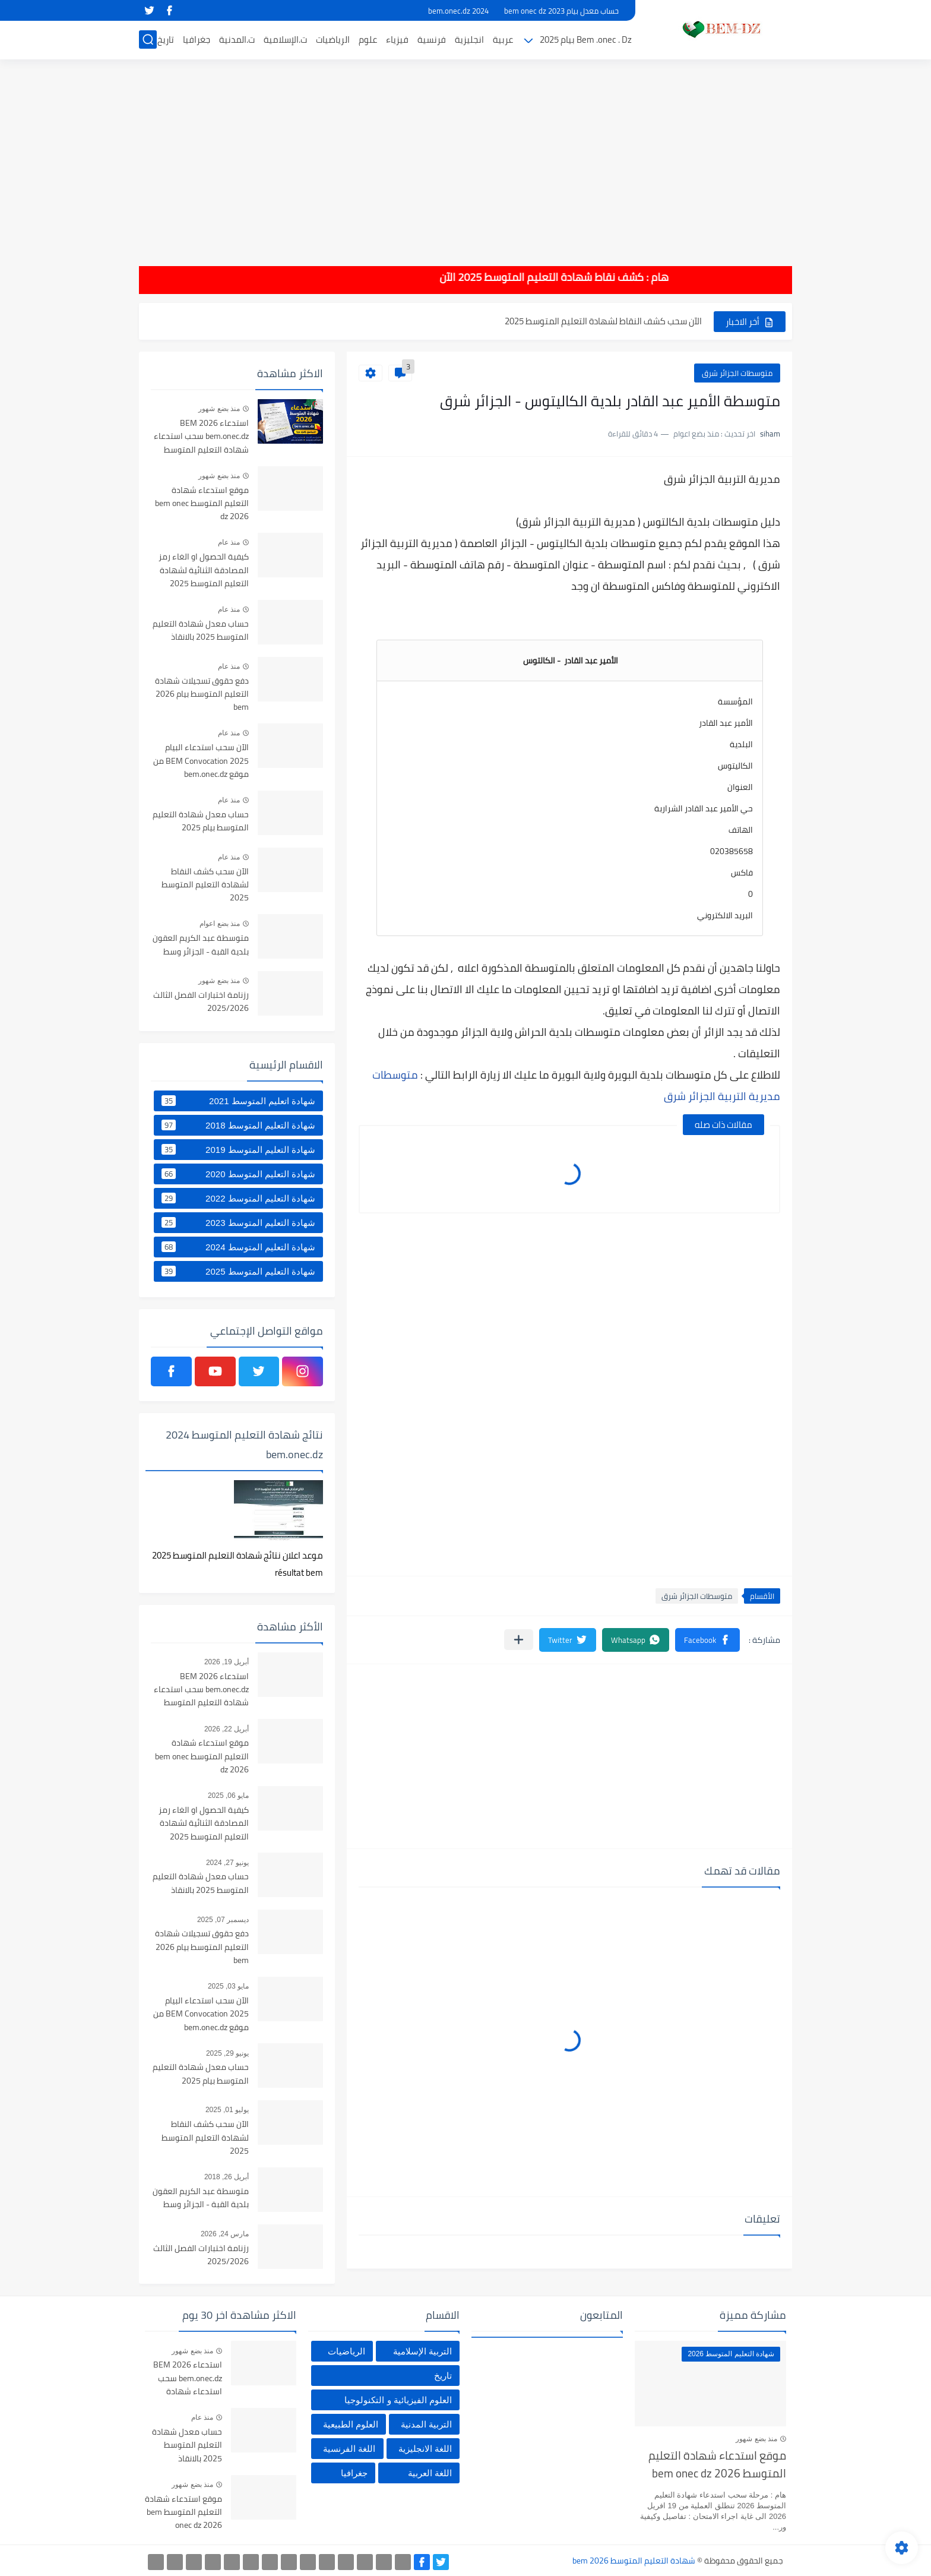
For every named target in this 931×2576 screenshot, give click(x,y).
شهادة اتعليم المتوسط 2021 (238, 1100)
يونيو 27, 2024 (227, 1862)
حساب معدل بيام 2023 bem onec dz (561, 11)
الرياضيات (333, 39)
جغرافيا (196, 39)
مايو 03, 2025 (228, 1986)
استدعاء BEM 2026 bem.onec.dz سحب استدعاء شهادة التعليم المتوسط (201, 436)
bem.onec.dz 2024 (458, 11)
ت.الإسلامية (285, 39)
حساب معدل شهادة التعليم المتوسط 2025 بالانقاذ (201, 630)
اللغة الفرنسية (349, 2449)
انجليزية (469, 39)
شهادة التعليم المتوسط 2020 (238, 1174)
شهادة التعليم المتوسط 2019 (238, 1149)
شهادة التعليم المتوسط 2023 (238, 1222)
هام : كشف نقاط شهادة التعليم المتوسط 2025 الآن (540, 277)
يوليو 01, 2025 (227, 2110)
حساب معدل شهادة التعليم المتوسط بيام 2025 (201, 821)
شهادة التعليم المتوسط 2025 (238, 1271)
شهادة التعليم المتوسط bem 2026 (633, 2560)
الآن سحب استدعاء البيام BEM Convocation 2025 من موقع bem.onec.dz (201, 761)
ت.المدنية (237, 39)
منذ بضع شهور (219, 408)
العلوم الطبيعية (350, 2424)
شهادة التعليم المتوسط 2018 (238, 1125)
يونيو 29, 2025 (227, 2053)
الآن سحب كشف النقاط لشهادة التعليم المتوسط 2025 (603, 321)
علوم (368, 39)
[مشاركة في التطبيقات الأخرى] (518, 1639)
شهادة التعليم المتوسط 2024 (238, 1247)
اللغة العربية (430, 2473)
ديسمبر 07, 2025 (223, 1920)
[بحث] (148, 39)
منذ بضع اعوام (220, 923)
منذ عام (229, 542)
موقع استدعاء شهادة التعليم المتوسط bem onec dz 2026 (202, 503)
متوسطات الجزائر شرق (737, 373)
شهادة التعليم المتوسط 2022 (238, 1198)
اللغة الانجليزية (425, 2449)
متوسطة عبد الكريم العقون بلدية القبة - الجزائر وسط (201, 945)
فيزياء (397, 39)
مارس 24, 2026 (225, 2234)
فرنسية (431, 39)
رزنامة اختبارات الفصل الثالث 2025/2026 (201, 1002)
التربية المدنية (426, 2424)
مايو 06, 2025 (228, 1795)
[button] (707, 1640)
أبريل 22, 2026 (226, 1729)
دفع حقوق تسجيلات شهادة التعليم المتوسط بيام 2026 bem (202, 694)
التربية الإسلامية (422, 2351)
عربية (503, 39)
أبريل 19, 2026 (226, 1662)
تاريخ (165, 39)
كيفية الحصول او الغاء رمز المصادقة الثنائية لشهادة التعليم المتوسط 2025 (204, 570)
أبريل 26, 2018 (226, 2177)
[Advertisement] (465, 154)
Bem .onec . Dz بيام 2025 (586, 39)
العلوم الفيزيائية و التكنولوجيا (398, 2400)
